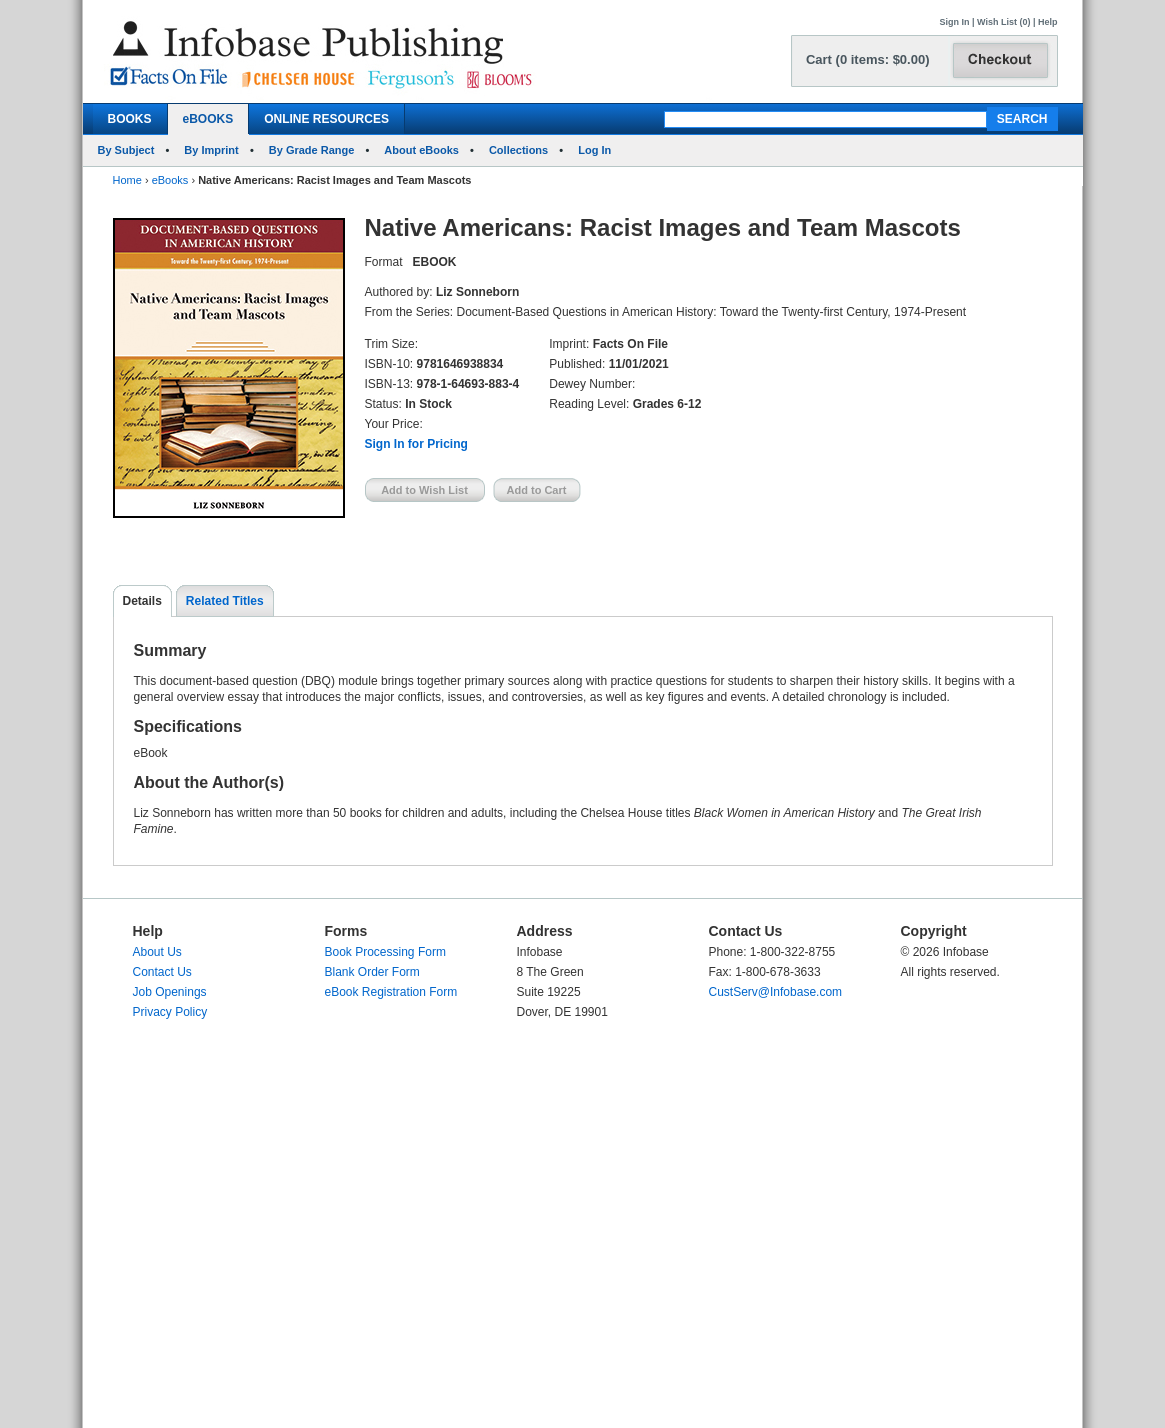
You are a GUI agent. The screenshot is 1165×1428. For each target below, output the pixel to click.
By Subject (126, 150)
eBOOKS (208, 119)
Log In (594, 150)
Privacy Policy (170, 1012)
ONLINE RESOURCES (326, 119)
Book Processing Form (385, 952)
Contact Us (162, 972)
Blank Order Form (372, 972)
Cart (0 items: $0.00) (868, 59)
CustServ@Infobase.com (776, 992)
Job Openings (170, 992)
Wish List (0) (1003, 22)
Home (127, 180)
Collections (518, 150)
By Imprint (211, 150)
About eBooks (421, 150)
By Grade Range (312, 150)
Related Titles (225, 601)
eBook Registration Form (391, 992)
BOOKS (130, 119)
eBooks (170, 180)
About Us (157, 952)
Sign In (955, 22)
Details (142, 601)
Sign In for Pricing (416, 444)
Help (1048, 22)
